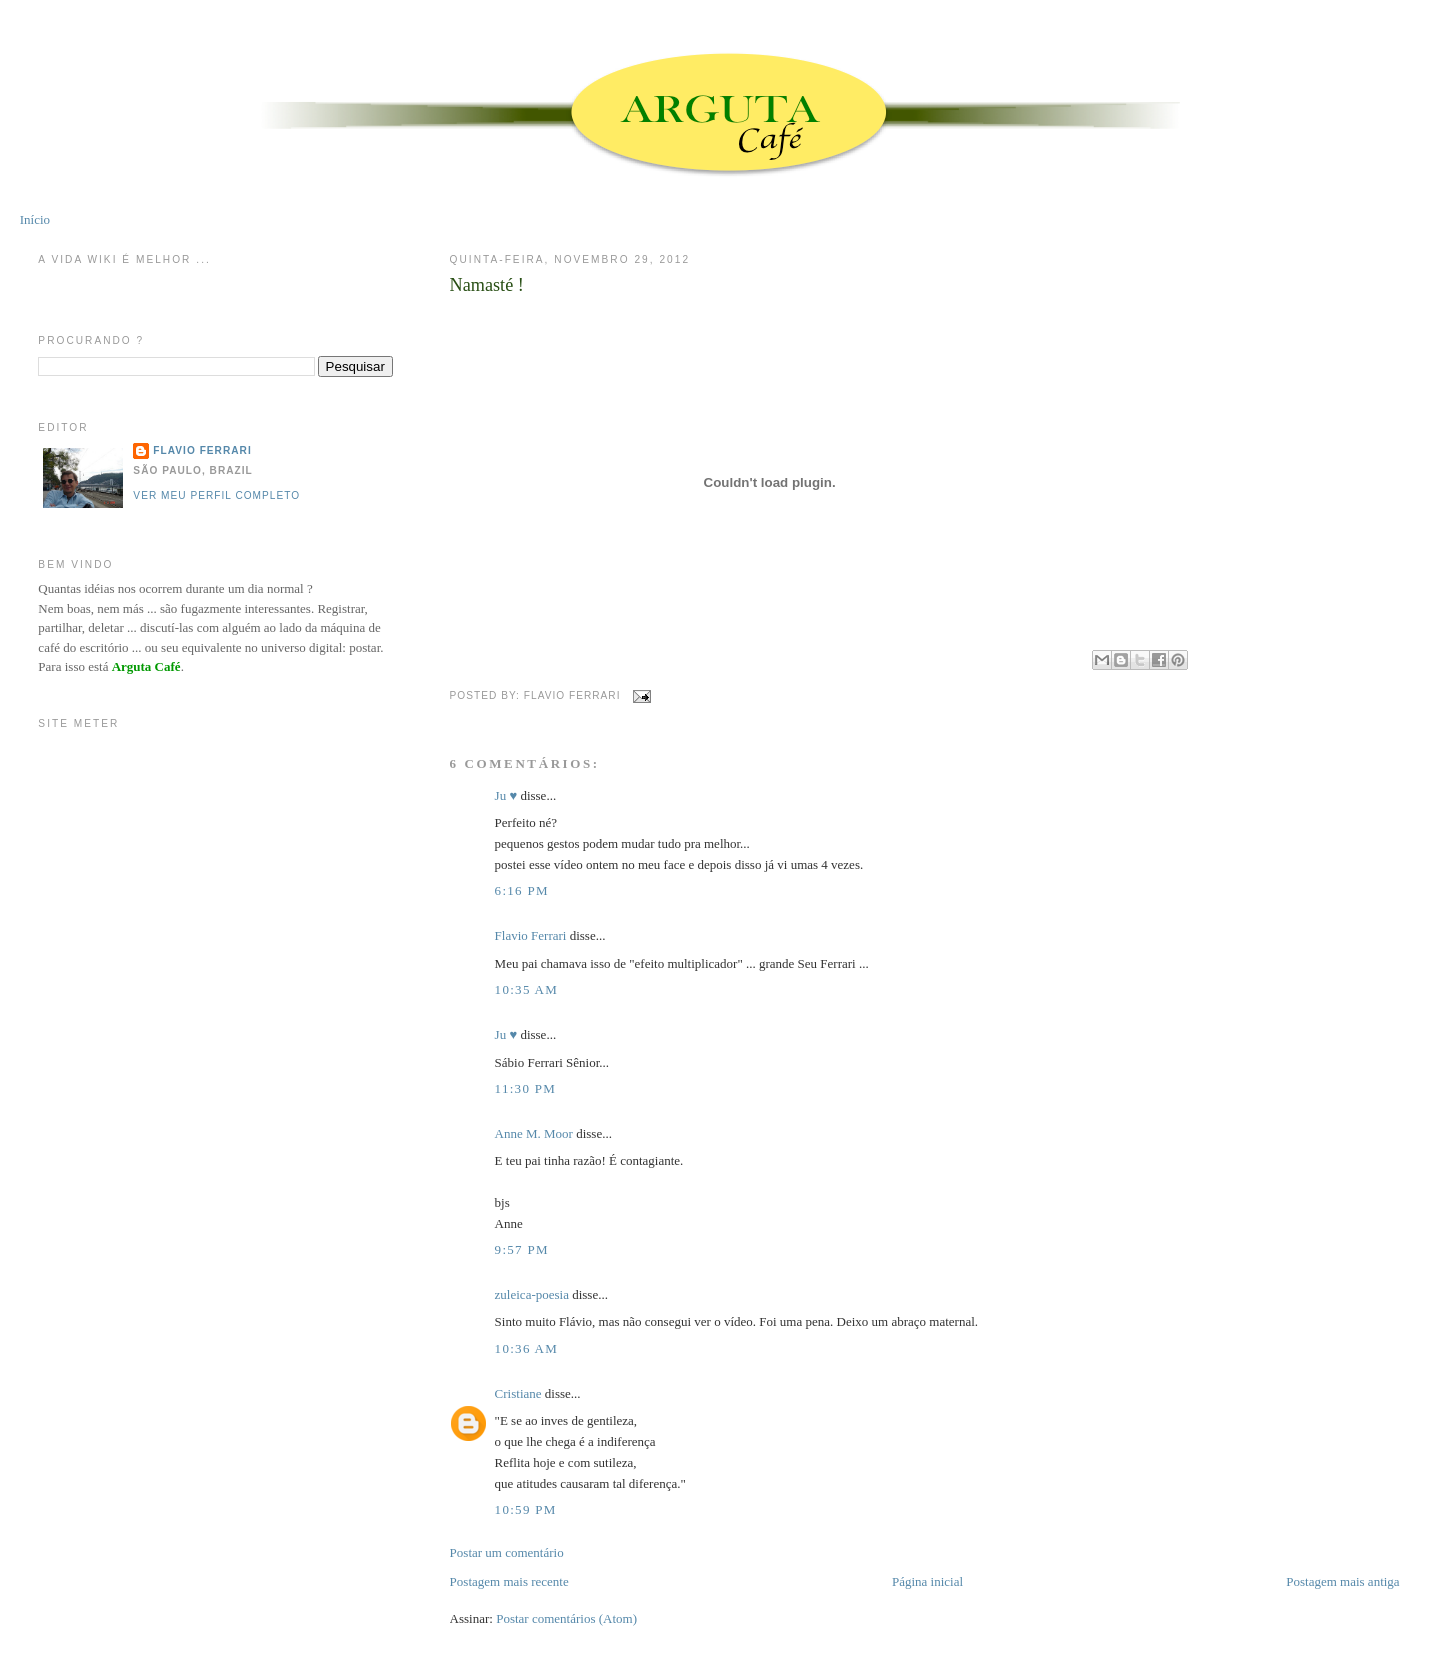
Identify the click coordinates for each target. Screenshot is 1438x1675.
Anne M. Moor (534, 1133)
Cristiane (518, 1393)
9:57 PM (522, 1249)
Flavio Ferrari (531, 935)
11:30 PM (526, 1088)
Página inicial (927, 1581)
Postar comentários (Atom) (566, 1618)
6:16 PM (522, 890)
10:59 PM (526, 1509)
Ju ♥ (506, 795)
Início (35, 219)
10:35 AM (527, 989)
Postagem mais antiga (1342, 1581)
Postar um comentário (507, 1552)
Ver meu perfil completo (216, 495)
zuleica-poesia (532, 1294)
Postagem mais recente (509, 1581)
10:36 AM (527, 1348)
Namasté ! (487, 285)
